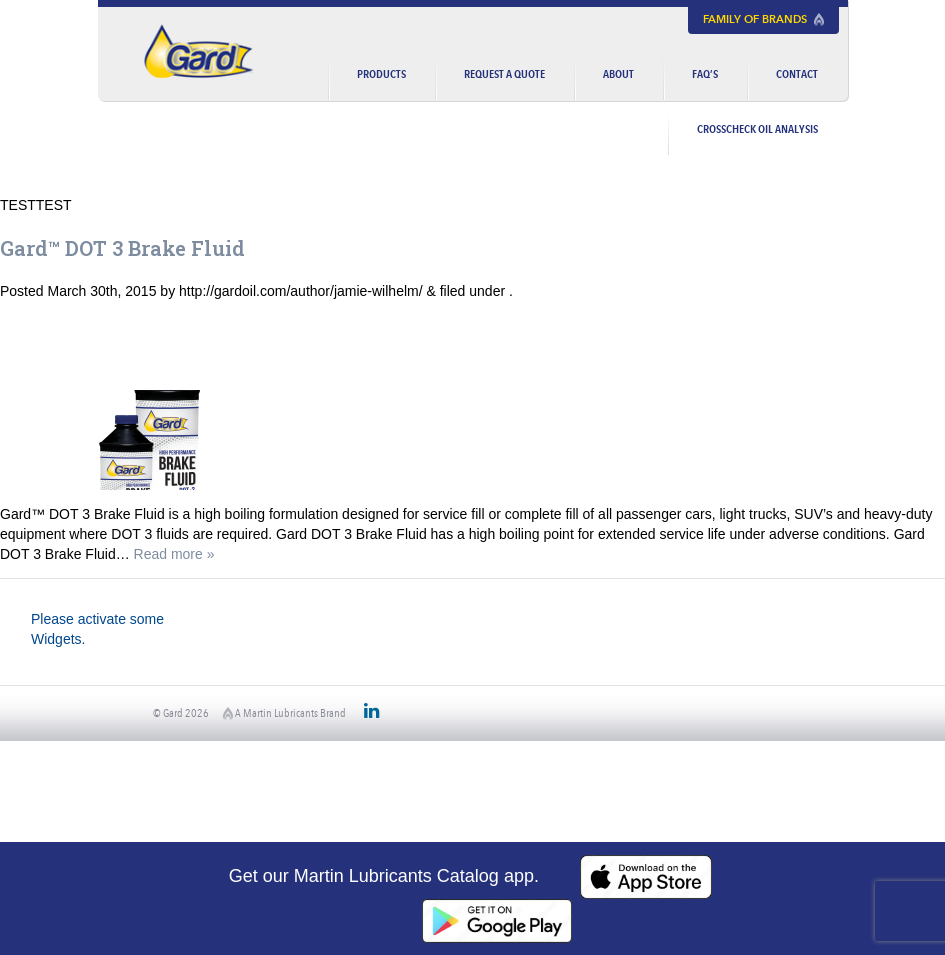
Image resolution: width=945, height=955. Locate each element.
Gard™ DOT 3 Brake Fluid (122, 248)
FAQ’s (705, 73)
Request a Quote (504, 73)
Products (381, 73)
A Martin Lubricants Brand (284, 713)
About (618, 73)
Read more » (174, 554)
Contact (797, 73)
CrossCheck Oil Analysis (757, 128)
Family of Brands (763, 19)
